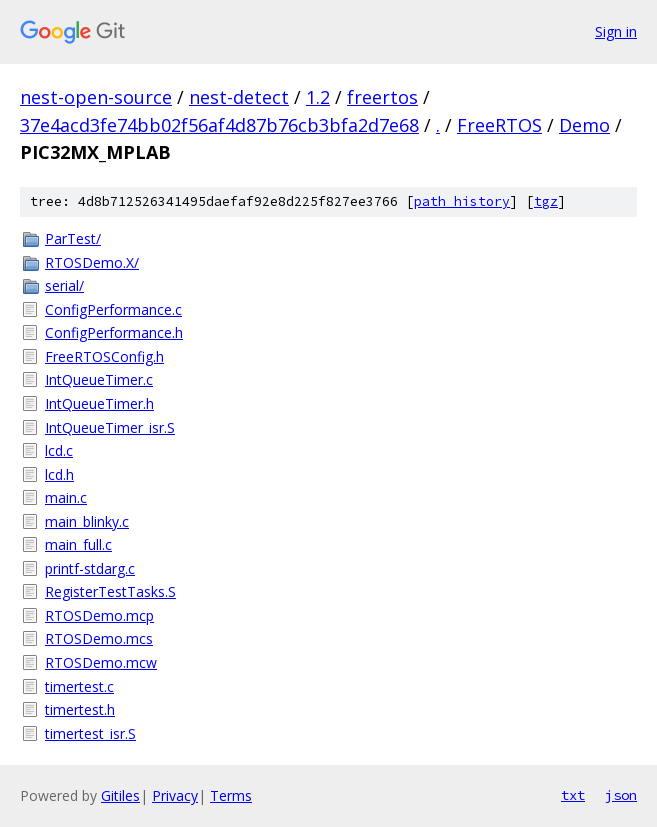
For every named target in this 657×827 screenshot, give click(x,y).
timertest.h (80, 709)
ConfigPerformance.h (114, 332)
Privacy (175, 795)
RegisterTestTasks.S (110, 591)
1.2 (318, 97)
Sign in (616, 31)
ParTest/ (73, 238)
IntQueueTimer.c (99, 379)
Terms (231, 795)
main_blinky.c (87, 521)
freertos (382, 97)
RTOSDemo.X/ (92, 262)
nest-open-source (96, 97)
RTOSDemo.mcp (99, 615)
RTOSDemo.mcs (99, 638)
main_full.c (78, 544)
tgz (546, 201)
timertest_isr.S (90, 733)
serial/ (64, 285)
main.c (66, 497)
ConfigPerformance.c (113, 309)
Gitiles (120, 795)
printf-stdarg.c (90, 568)
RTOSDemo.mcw (101, 662)
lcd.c (59, 450)
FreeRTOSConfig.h (104, 356)
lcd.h (59, 474)
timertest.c (79, 686)
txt (573, 795)
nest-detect (239, 97)
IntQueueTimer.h (99, 403)
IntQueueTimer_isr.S (110, 427)
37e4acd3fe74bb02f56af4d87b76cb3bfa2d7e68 (219, 125)
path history (462, 201)
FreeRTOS (499, 125)
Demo (584, 125)
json (621, 795)
